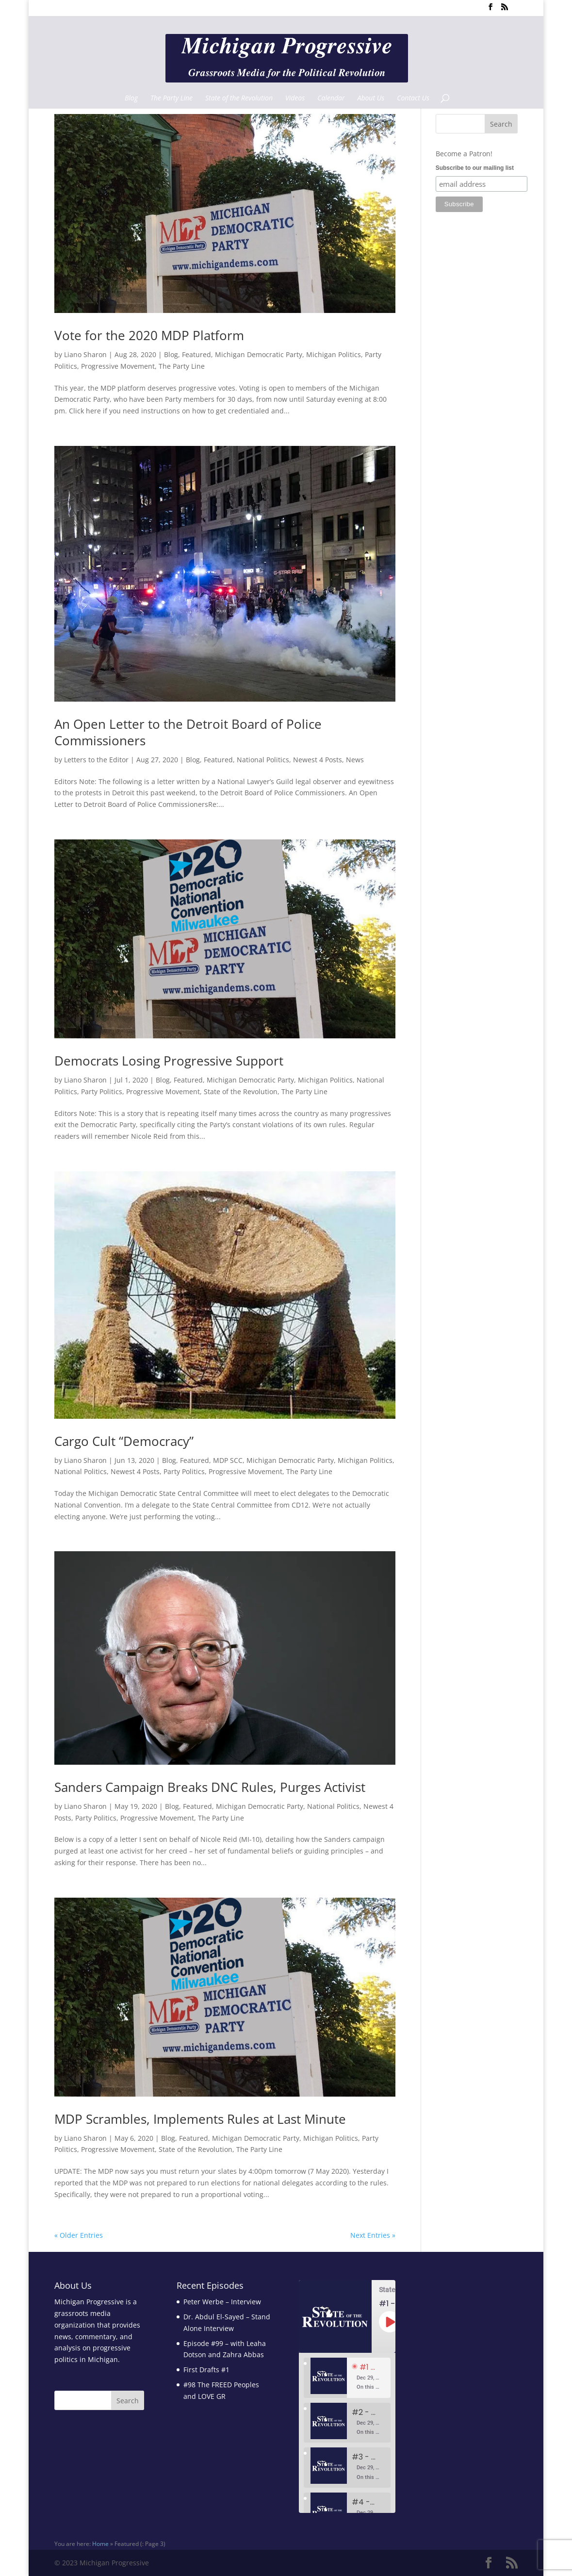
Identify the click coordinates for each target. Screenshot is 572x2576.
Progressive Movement (118, 366)
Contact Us (413, 98)
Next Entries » (372, 2235)
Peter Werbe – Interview (222, 2301)
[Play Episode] (389, 2321)
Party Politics (101, 1091)
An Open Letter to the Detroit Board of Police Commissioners (188, 732)
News (355, 759)
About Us (371, 98)
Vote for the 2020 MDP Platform (149, 335)
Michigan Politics (333, 354)
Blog (131, 98)
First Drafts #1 (206, 2369)
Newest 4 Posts (317, 759)
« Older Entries (78, 2235)
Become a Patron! (464, 153)
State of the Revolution (239, 98)
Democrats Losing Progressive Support (168, 1060)
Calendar (330, 98)
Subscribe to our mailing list (475, 167)
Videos (295, 98)
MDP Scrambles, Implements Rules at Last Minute (200, 2119)
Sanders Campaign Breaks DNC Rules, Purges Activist (209, 1787)
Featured (196, 354)
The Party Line (171, 98)
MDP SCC (228, 1460)
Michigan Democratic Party (258, 354)
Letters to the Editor (96, 759)
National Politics (263, 759)
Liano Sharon (85, 354)
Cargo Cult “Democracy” (124, 1441)
